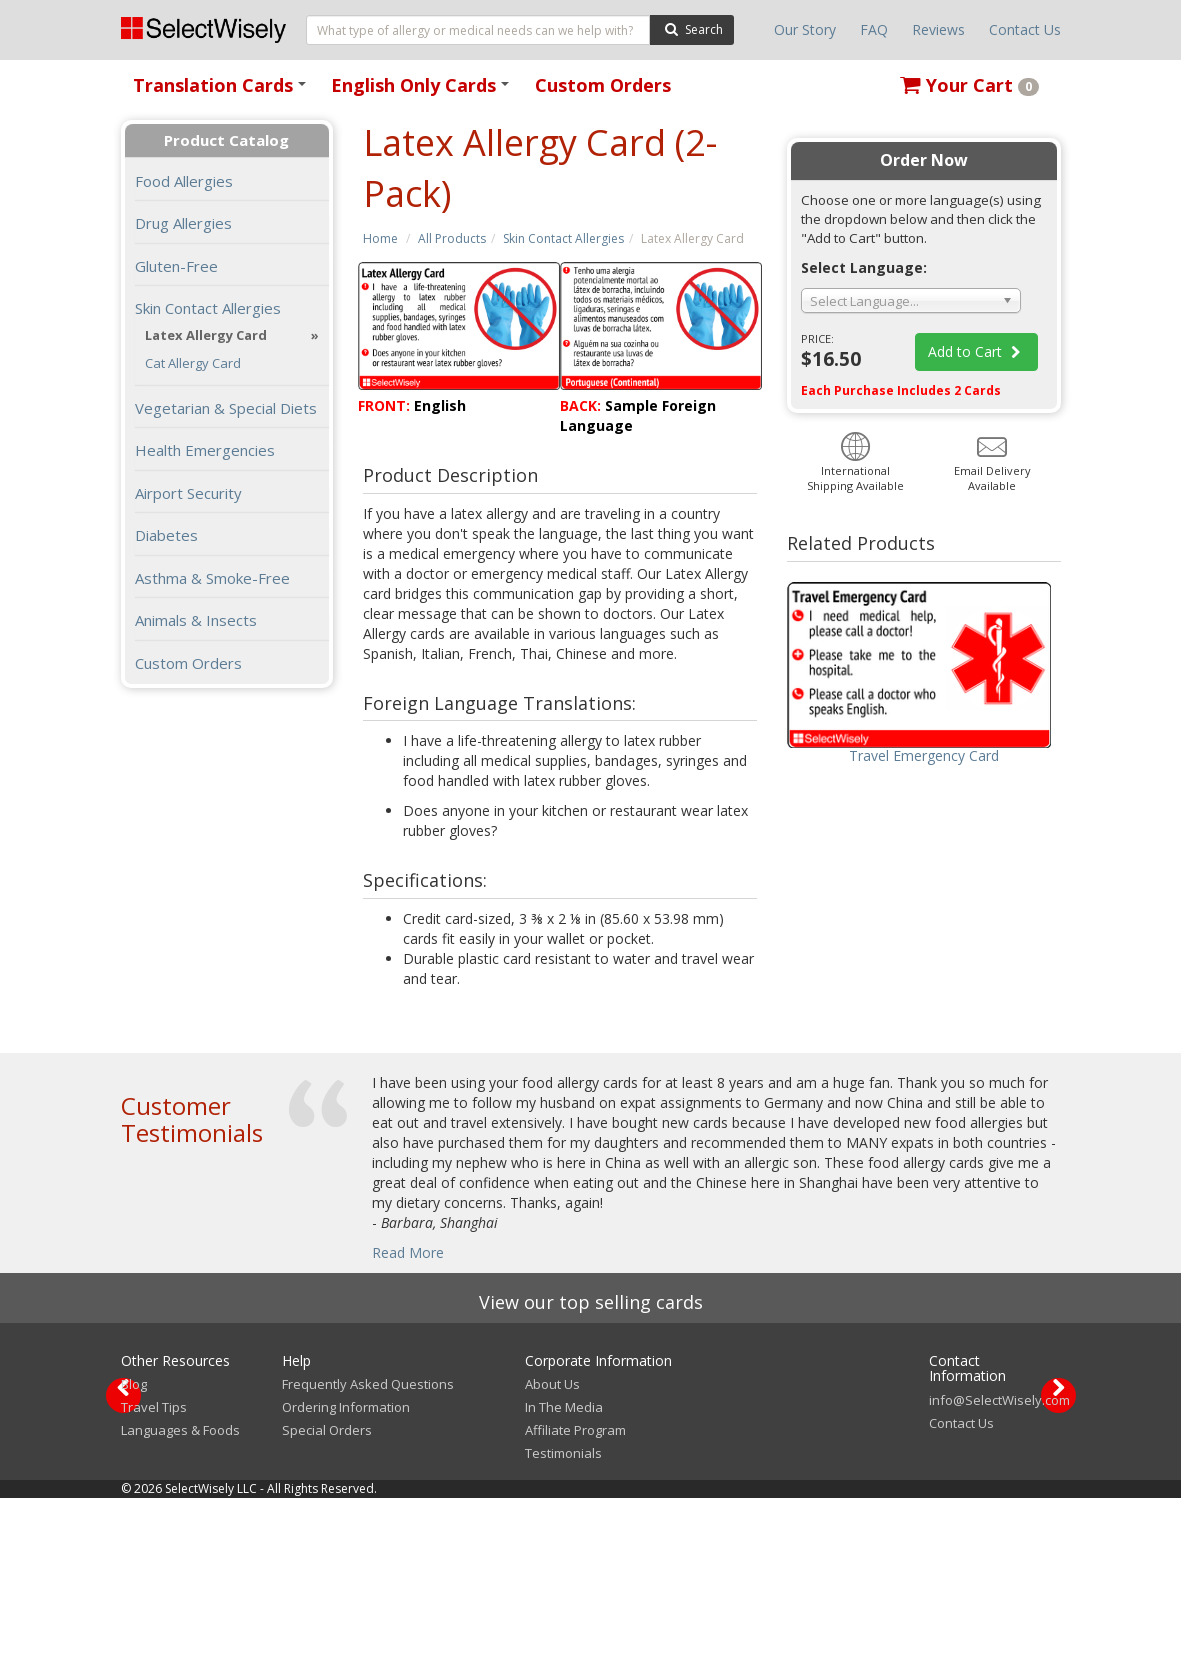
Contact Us (1025, 29)
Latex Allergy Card (206, 335)
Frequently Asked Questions (368, 1566)
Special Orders (327, 1612)
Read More (408, 1252)
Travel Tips (154, 1589)
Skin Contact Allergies (563, 238)
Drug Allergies (183, 223)
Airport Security (188, 493)
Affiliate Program (575, 1612)
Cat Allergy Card (193, 363)
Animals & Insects (196, 620)
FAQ (874, 29)
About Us (552, 1566)
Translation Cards (223, 91)
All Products (452, 238)
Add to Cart (977, 351)
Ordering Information (346, 1589)
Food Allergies (184, 181)
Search (691, 28)
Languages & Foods (180, 1612)
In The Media (564, 1589)
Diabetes (166, 535)
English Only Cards (423, 91)
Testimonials (563, 1635)
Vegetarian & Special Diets (226, 408)
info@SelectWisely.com (999, 1582)
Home (380, 238)
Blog (134, 1566)
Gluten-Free (176, 266)
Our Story (805, 29)
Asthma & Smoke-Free (212, 578)
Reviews (938, 29)
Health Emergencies (205, 450)
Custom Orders (603, 85)
